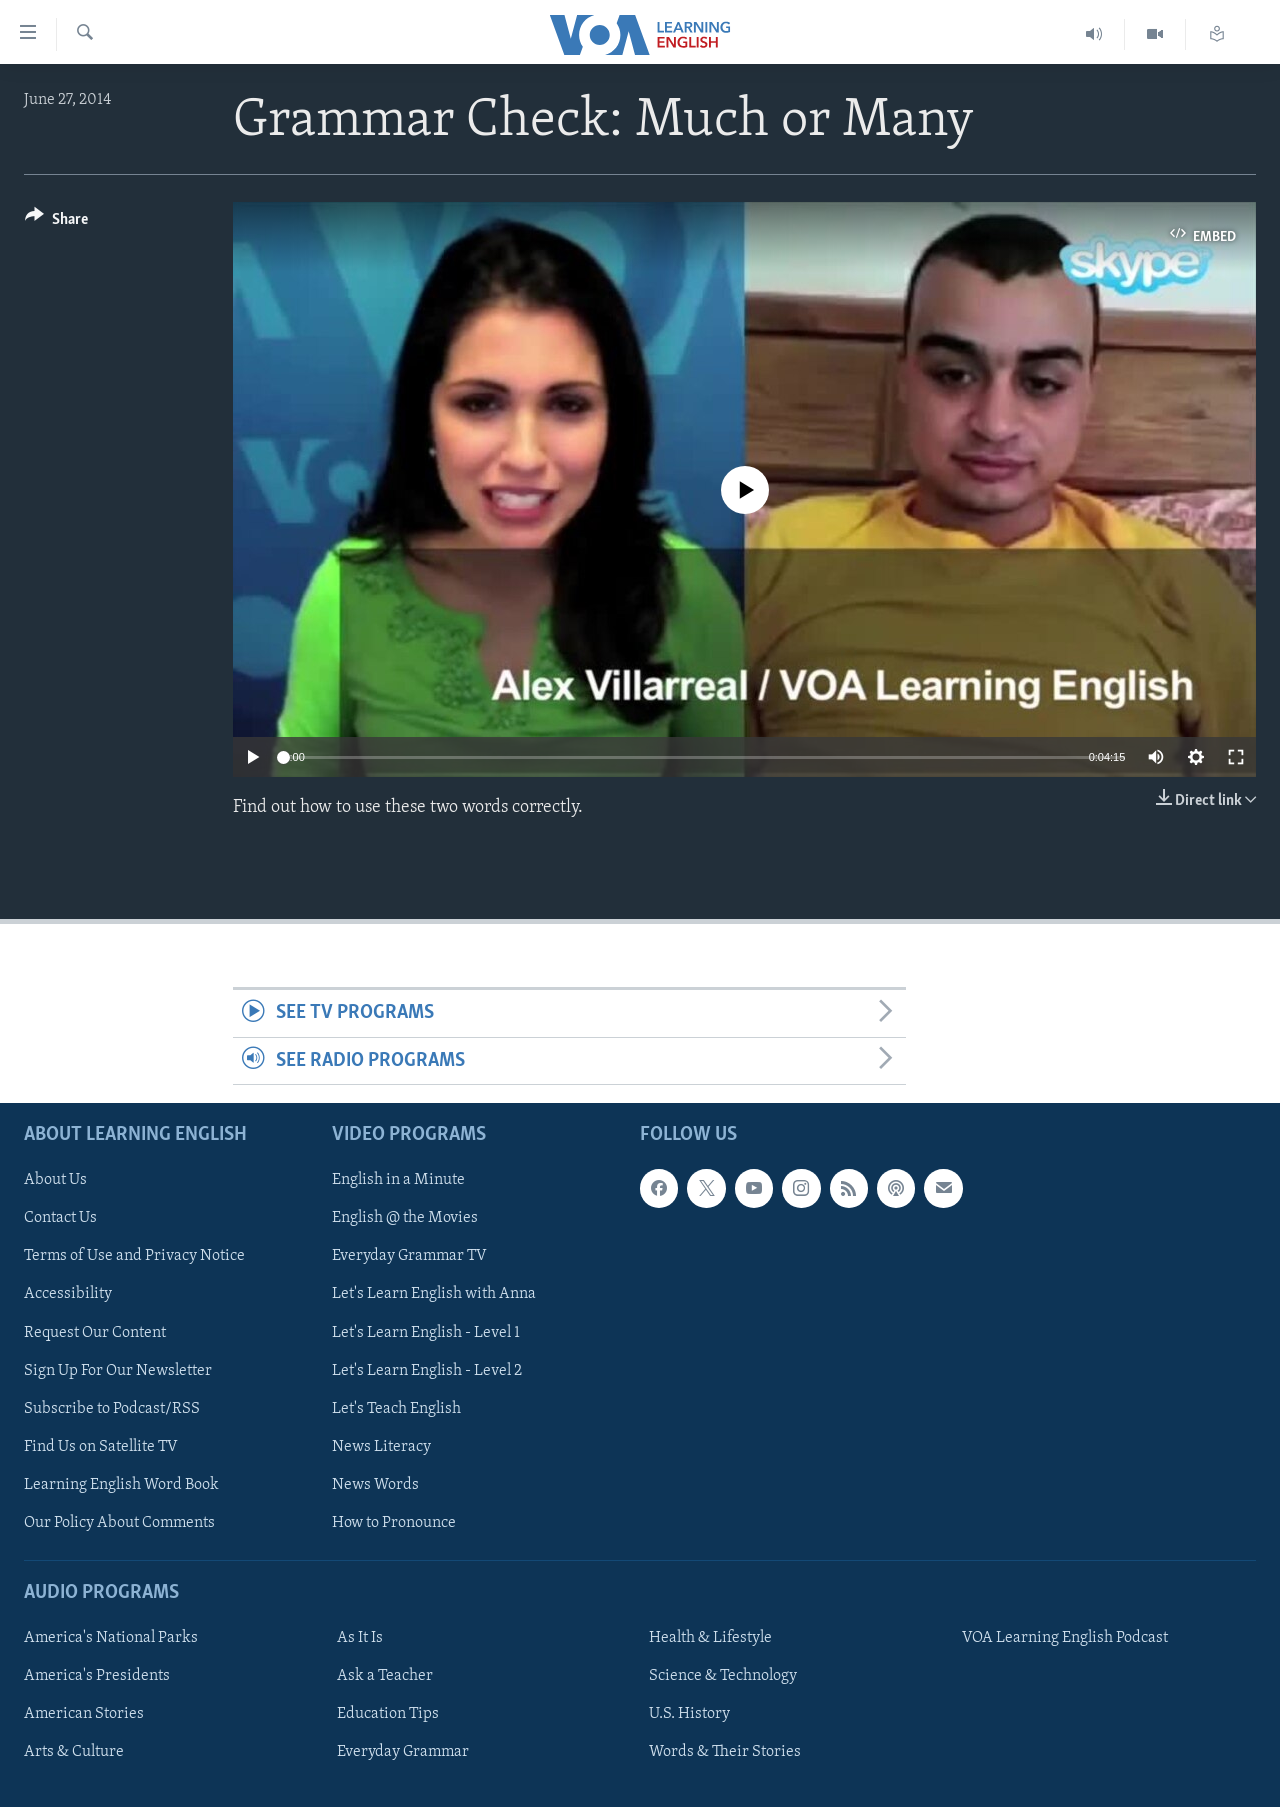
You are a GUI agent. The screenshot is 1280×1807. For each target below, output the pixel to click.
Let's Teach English (396, 1409)
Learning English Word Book (121, 1485)
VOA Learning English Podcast (1065, 1638)
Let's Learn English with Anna (434, 1295)
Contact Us (60, 1219)
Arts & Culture (74, 1752)
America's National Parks (111, 1638)
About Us (55, 1180)
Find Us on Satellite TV (101, 1447)
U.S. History (689, 1714)
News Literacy (381, 1447)
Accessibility (68, 1295)
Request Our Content (95, 1333)
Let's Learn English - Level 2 (427, 1371)
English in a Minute (398, 1180)
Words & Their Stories (725, 1752)
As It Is (360, 1638)
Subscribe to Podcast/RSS (112, 1409)
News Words (375, 1485)
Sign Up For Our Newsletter (118, 1371)
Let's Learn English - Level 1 (426, 1333)
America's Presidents (97, 1676)
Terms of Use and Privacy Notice (134, 1257)
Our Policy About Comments (119, 1523)
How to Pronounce (394, 1523)
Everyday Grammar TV (409, 1257)
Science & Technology (723, 1676)
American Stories (84, 1714)
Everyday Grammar (403, 1752)
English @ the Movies (405, 1219)
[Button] (56, 222)
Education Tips (388, 1714)
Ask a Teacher (385, 1676)
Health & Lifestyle (710, 1638)
